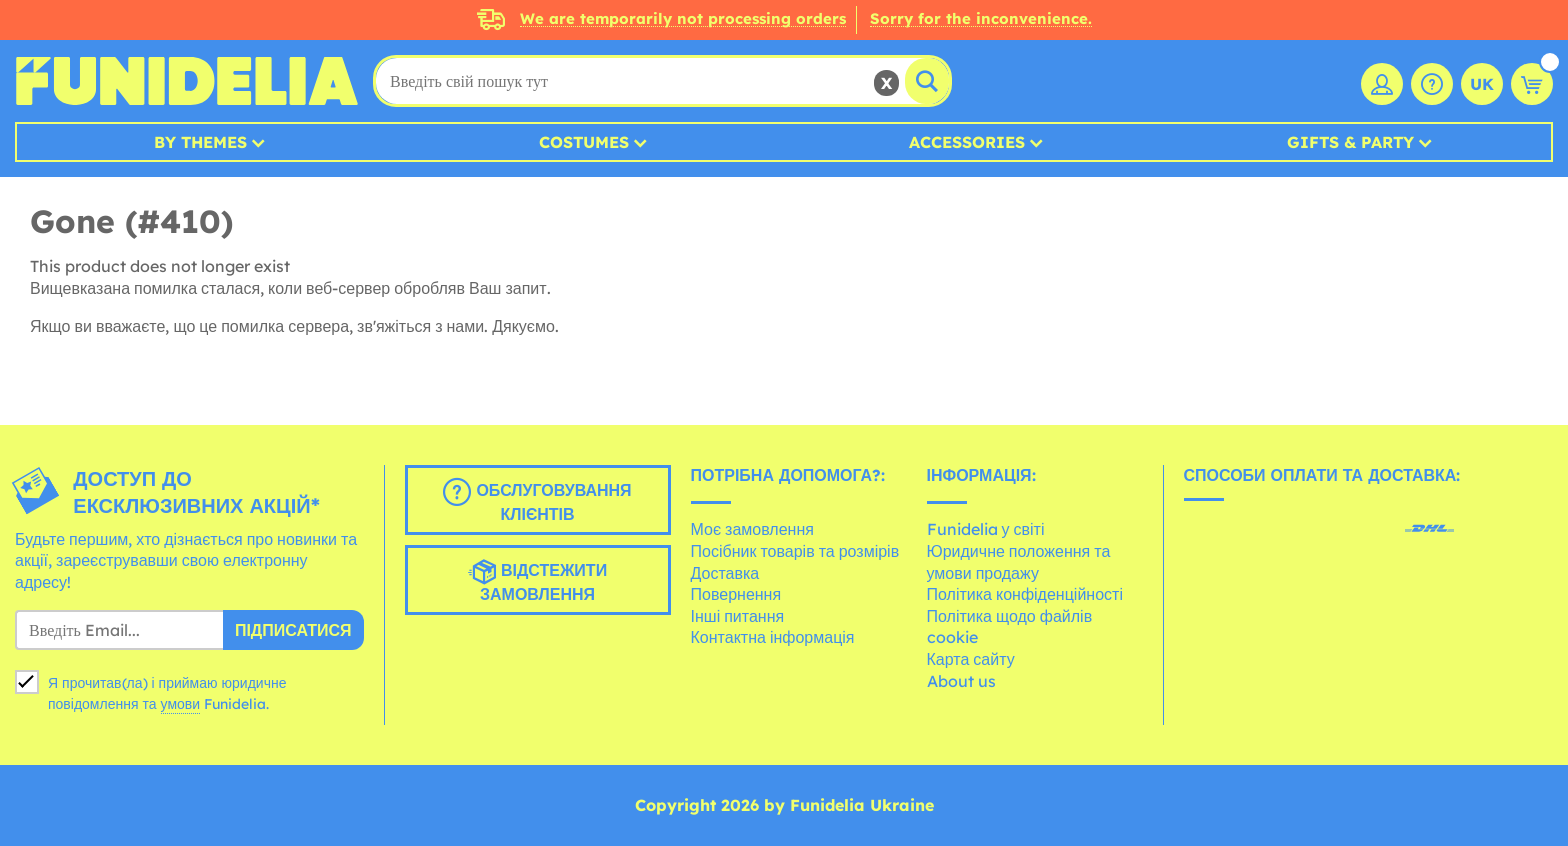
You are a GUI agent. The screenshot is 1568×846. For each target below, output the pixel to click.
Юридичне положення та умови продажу (1019, 562)
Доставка (725, 573)
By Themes (200, 142)
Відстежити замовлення (537, 581)
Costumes (584, 142)
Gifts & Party (1350, 142)
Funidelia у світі (986, 529)
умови (181, 704)
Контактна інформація (773, 637)
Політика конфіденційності (1025, 594)
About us (961, 681)
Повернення (736, 594)
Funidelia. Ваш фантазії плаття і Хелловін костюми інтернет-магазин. (186, 81)
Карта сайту (971, 659)
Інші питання (738, 616)
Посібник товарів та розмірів (795, 551)
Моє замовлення (752, 529)
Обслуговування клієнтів (537, 501)
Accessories (967, 142)
